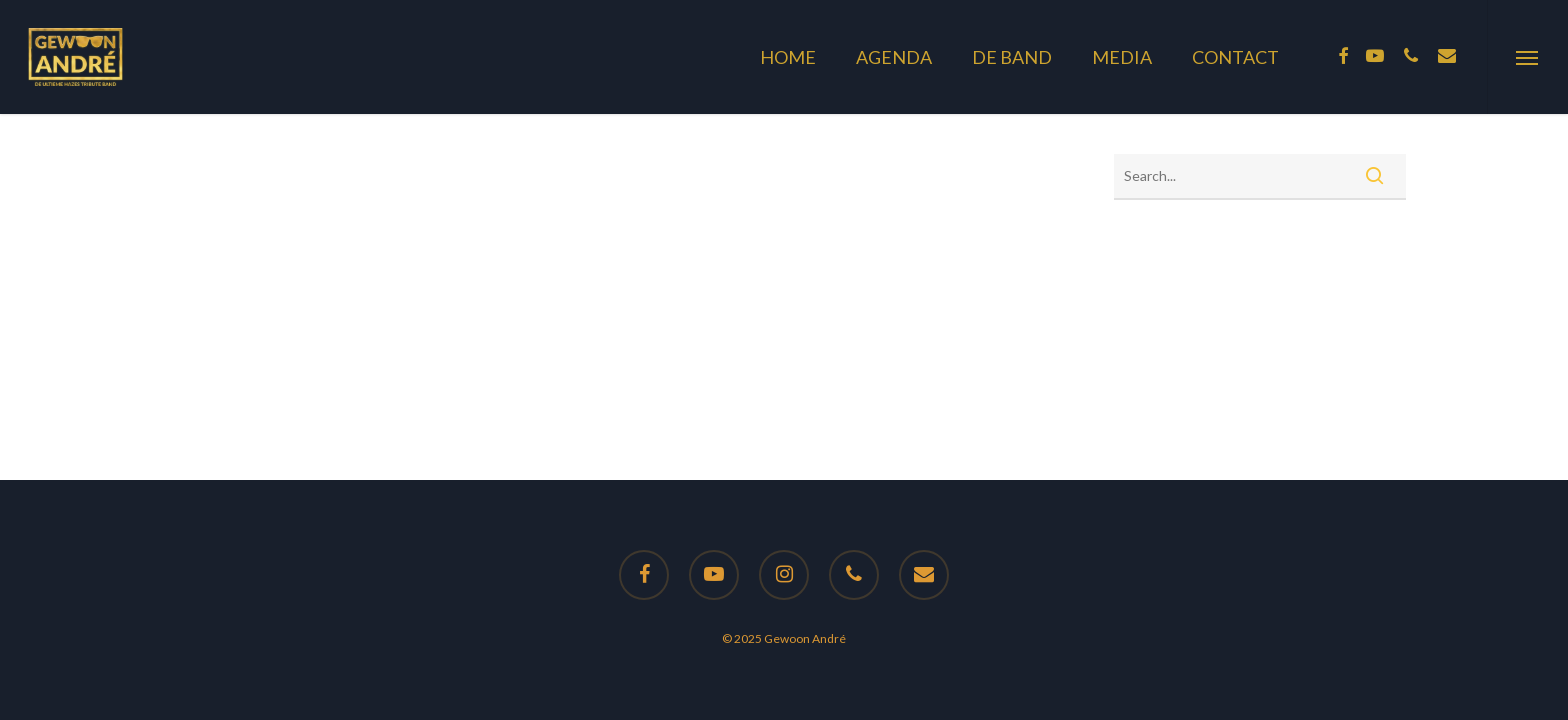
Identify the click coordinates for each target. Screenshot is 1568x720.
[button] (1527, 57)
